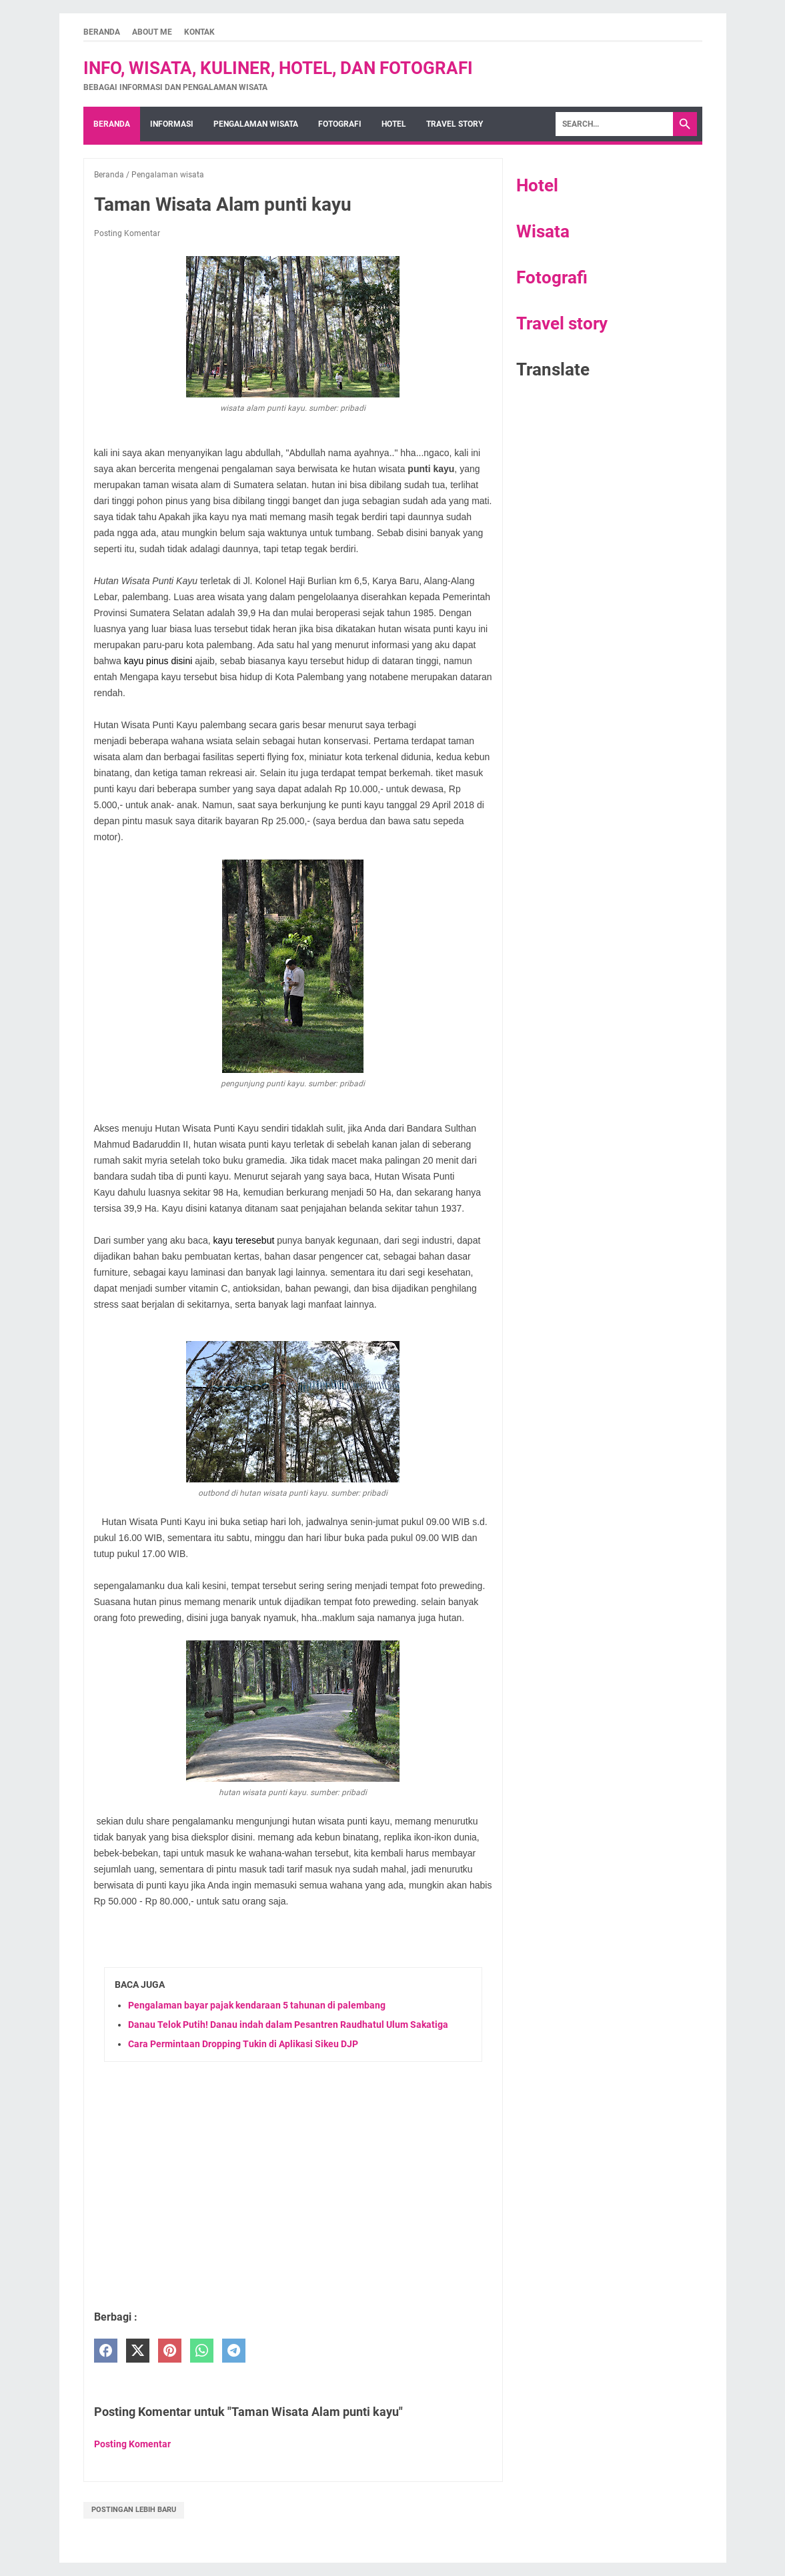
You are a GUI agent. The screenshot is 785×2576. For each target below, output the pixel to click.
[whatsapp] (201, 2351)
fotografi (339, 124)
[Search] (614, 124)
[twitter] (137, 2351)
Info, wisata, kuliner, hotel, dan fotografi (278, 68)
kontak (199, 32)
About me (152, 32)
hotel (393, 124)
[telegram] (233, 2351)
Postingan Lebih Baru (133, 2509)
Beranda (101, 32)
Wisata (543, 231)
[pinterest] (169, 2351)
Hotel (537, 185)
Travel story (454, 124)
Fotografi (552, 277)
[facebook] (105, 2351)
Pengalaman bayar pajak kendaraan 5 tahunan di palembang (256, 2005)
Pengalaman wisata (255, 124)
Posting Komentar (127, 233)
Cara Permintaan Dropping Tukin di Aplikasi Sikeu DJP (243, 2044)
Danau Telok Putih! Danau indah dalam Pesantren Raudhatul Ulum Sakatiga (288, 2024)
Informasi (171, 124)
